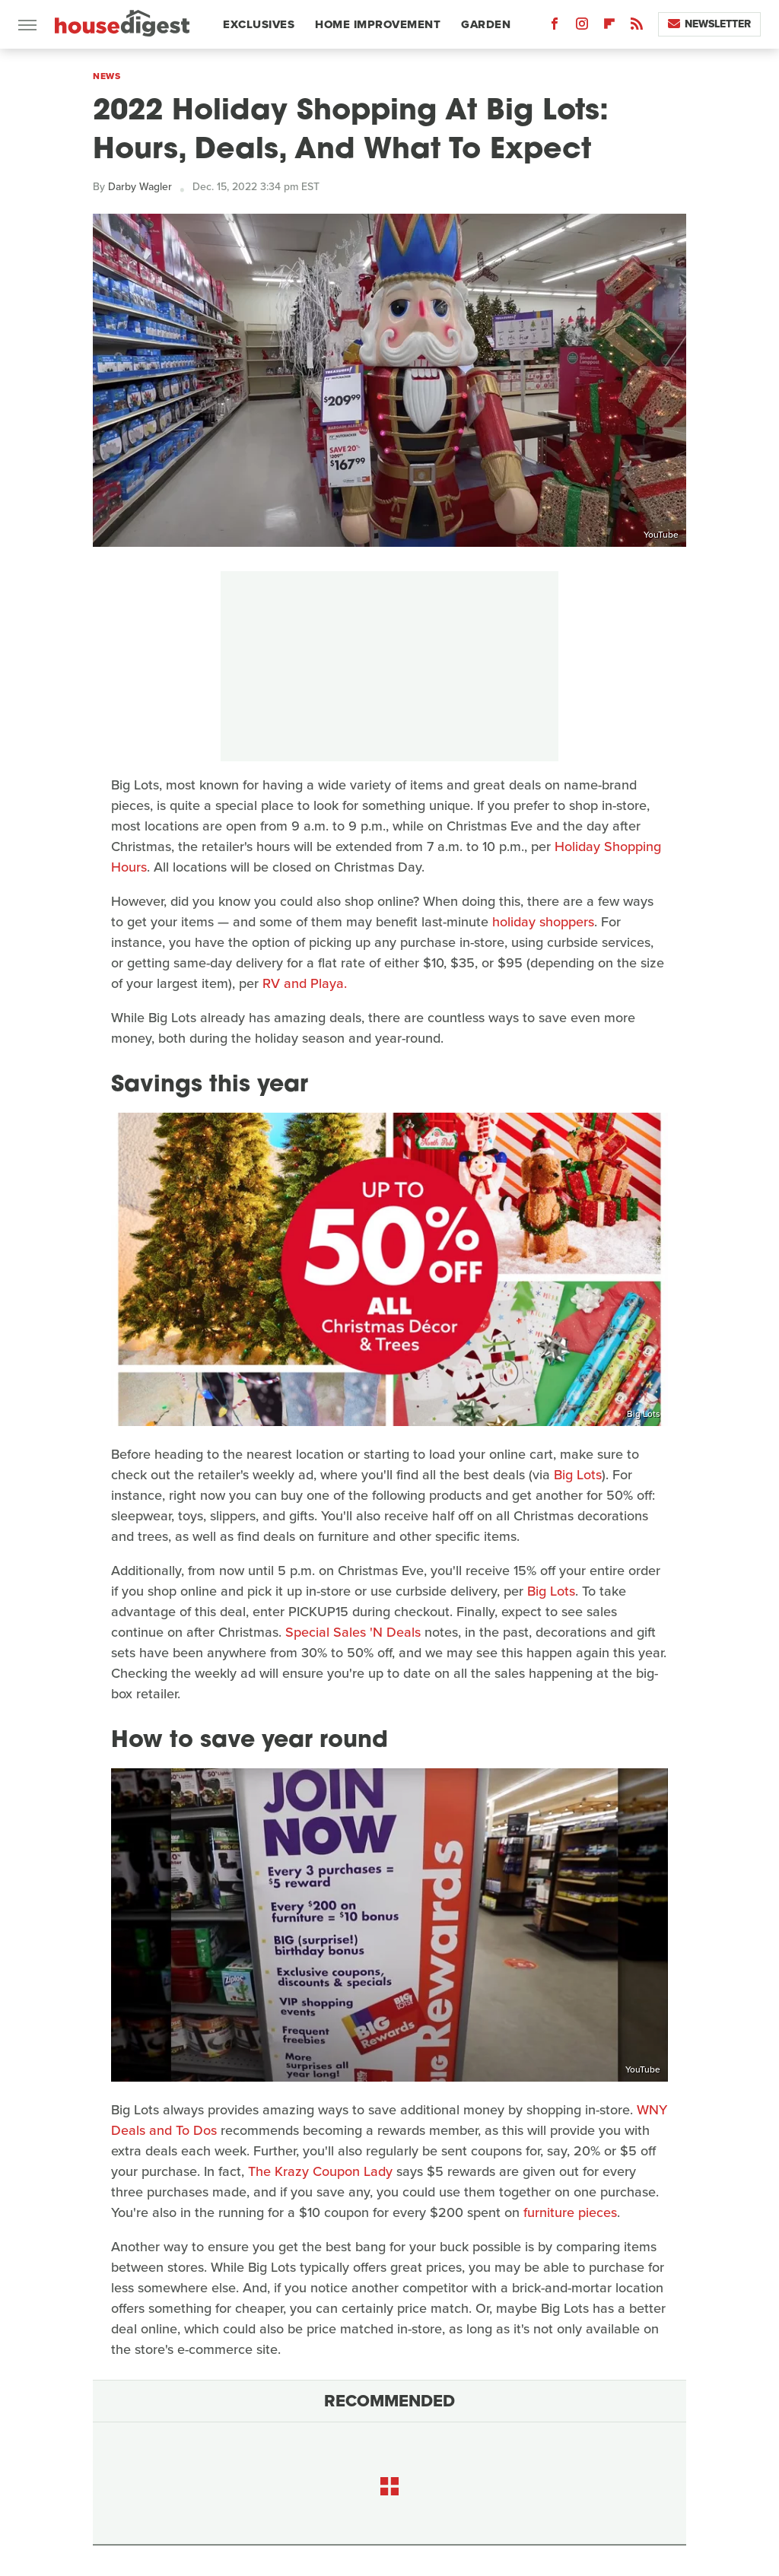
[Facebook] (554, 27)
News (106, 76)
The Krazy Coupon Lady (320, 2171)
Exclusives (258, 24)
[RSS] (637, 27)
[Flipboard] (609, 27)
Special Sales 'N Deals (353, 1632)
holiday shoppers (543, 922)
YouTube (661, 534)
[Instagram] (582, 27)
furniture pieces (570, 2212)
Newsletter (709, 24)
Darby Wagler (140, 187)
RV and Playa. (304, 983)
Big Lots (643, 1413)
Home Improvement (377, 24)
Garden (485, 24)
